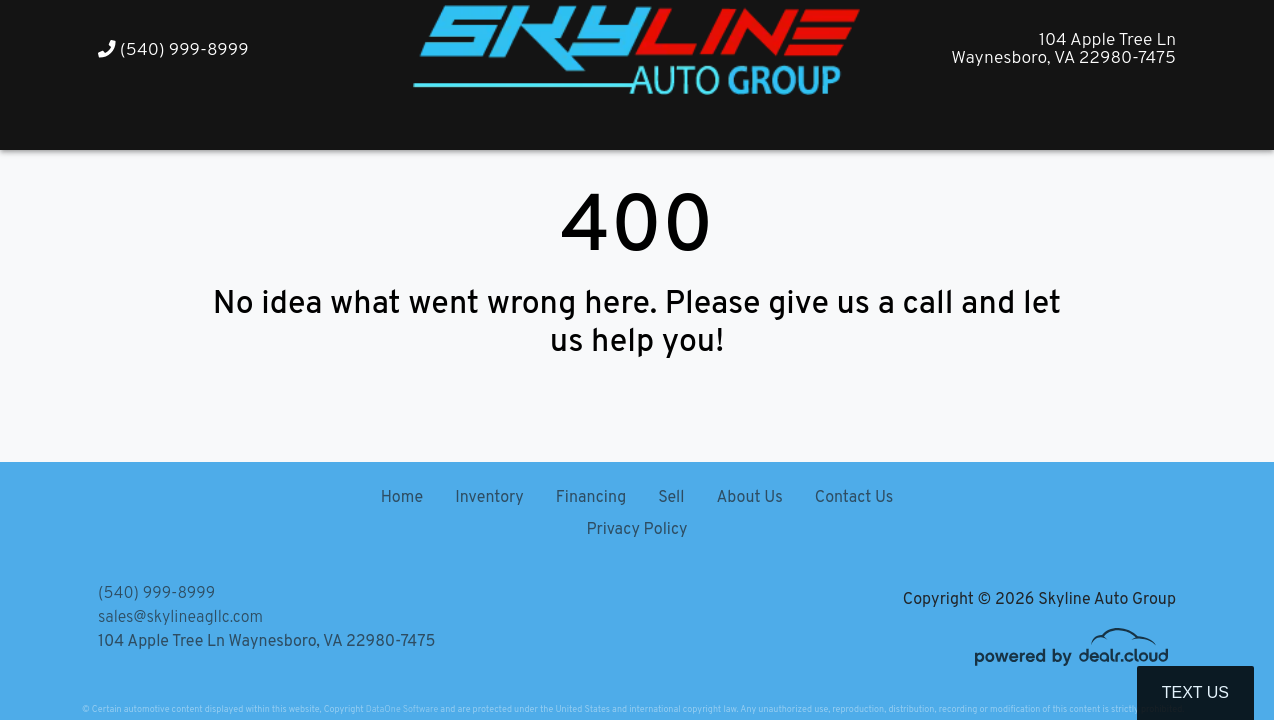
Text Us (1195, 692)
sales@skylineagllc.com (180, 618)
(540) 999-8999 (173, 50)
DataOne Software (402, 709)
